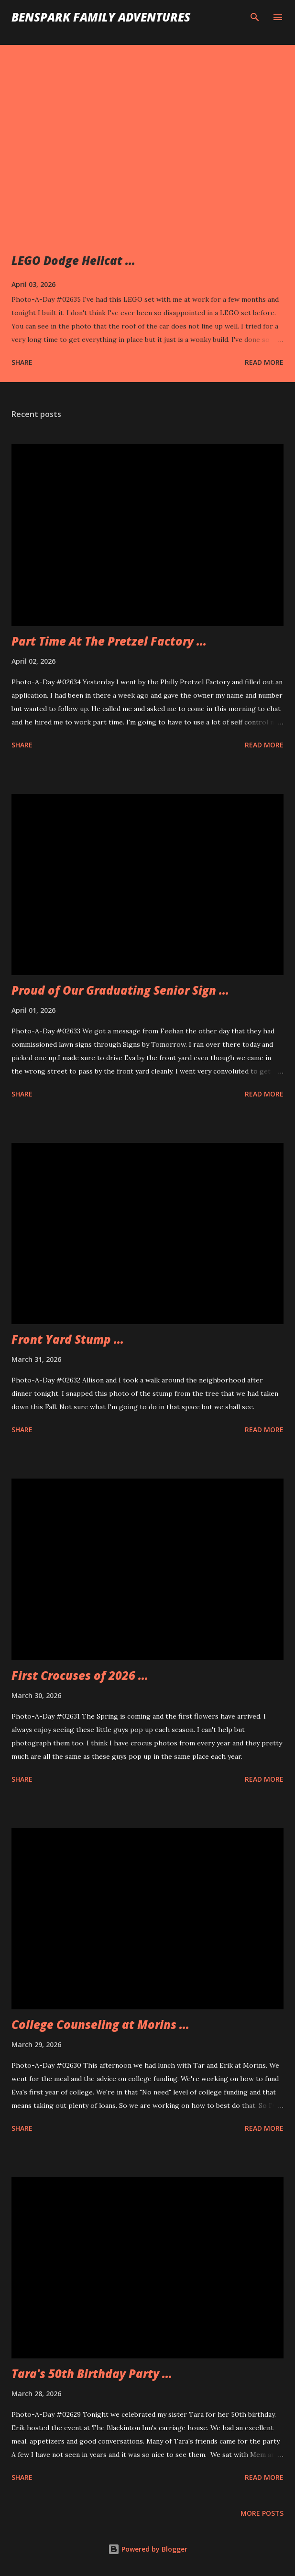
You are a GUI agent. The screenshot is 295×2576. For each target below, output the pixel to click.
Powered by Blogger (147, 2549)
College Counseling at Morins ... (100, 2024)
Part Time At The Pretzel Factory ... (109, 641)
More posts (262, 2513)
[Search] (255, 17)
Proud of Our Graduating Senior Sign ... (120, 990)
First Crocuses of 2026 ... (79, 1675)
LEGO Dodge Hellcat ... (73, 260)
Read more (264, 362)
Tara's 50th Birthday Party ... (91, 2373)
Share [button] (22, 362)
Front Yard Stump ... (67, 1339)
